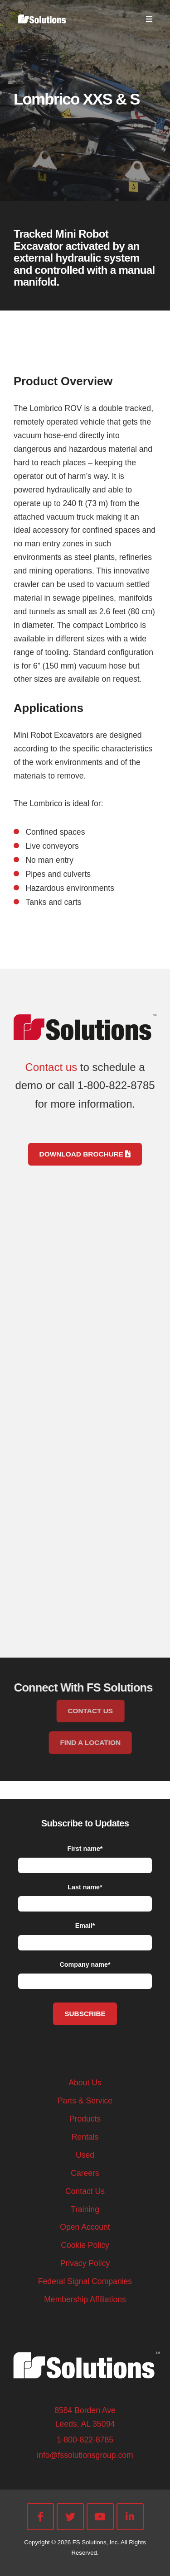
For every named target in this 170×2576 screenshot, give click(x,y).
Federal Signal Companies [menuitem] (85, 2281)
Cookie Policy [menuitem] (85, 2245)
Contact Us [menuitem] (85, 2191)
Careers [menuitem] (85, 2173)
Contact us (51, 1067)
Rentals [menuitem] (85, 2136)
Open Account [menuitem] (85, 2227)
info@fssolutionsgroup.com (85, 2455)
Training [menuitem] (85, 2209)
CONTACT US (106, 1711)
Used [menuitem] (85, 2155)
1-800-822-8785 (85, 2439)
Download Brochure (85, 1154)
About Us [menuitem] (84, 2082)
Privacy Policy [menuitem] (85, 2263)
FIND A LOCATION (106, 1742)
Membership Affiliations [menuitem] (85, 2299)
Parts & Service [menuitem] (85, 2100)
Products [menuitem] (85, 2118)
